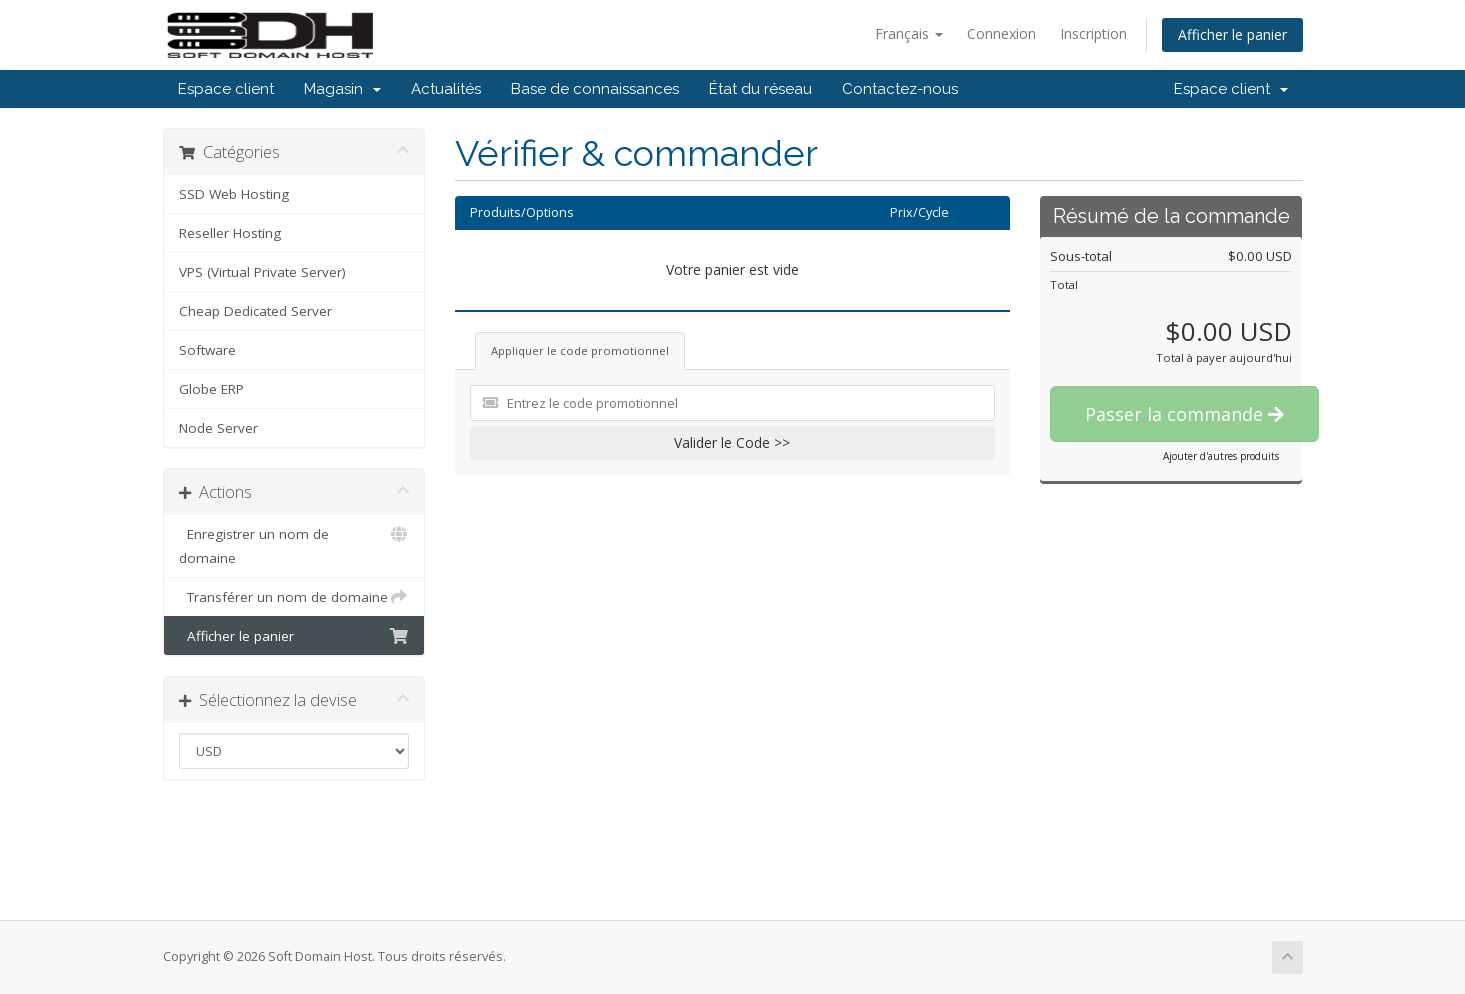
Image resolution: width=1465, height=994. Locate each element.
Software (207, 350)
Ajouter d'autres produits (1221, 456)
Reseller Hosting (230, 233)
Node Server (218, 428)
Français (909, 33)
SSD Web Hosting (234, 194)
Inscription (1093, 33)
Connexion (1001, 33)
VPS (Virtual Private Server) (262, 272)
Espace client (226, 89)
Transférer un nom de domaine (294, 597)
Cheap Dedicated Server (255, 311)
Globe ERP (211, 389)
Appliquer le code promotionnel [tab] (580, 350)
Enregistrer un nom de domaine (294, 544)
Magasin (342, 89)
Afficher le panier (1232, 34)
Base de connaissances (595, 89)
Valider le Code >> (732, 442)
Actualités (446, 89)
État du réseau (760, 89)
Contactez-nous (900, 89)
